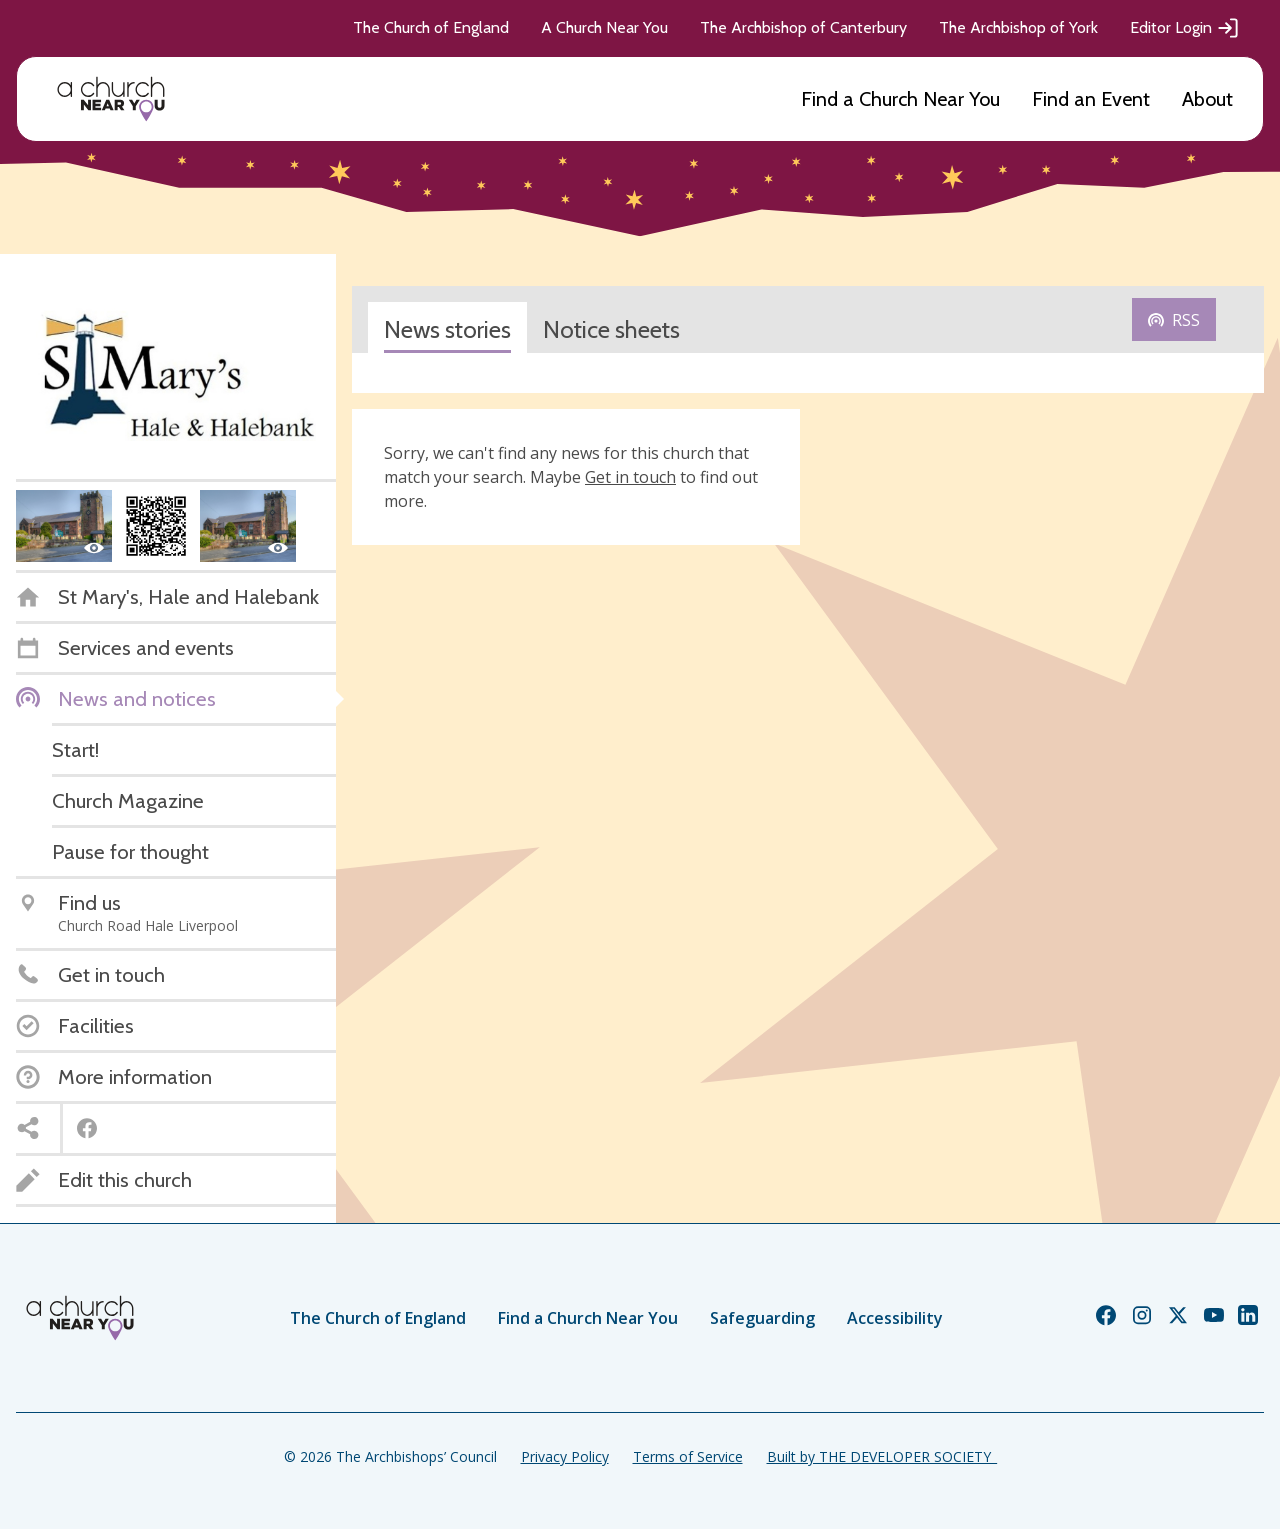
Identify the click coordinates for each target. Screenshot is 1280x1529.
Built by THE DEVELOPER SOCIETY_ (882, 1456)
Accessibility (895, 1318)
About (1207, 99)
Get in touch (630, 477)
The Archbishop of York (1018, 27)
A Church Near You (604, 27)
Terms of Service (688, 1456)
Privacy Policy (565, 1456)
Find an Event (1091, 99)
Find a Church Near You (900, 99)
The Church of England (431, 27)
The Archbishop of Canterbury (803, 27)
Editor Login (1185, 28)
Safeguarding (762, 1318)
